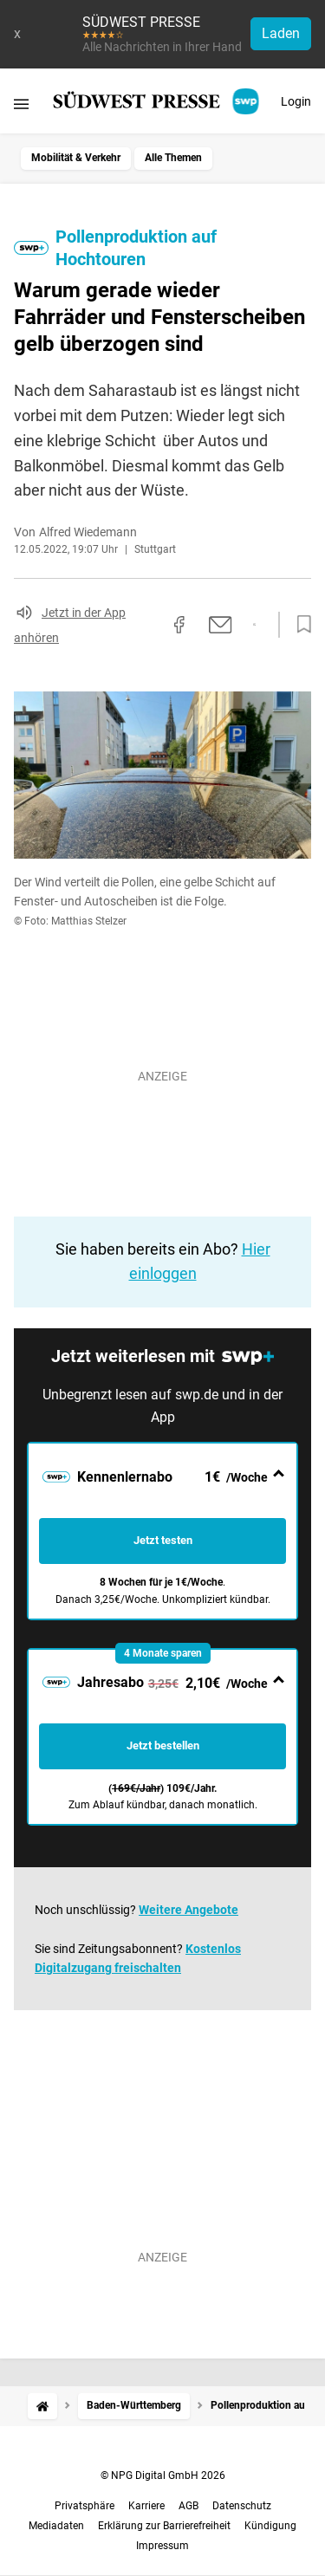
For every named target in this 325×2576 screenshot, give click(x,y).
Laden (281, 33)
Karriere (146, 2506)
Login (296, 101)
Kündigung (270, 2526)
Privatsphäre (84, 2506)
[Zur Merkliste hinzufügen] (299, 624)
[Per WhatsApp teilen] (254, 624)
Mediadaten (56, 2526)
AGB (188, 2506)
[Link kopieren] (148, 625)
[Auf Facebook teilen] (179, 624)
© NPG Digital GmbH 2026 (163, 2475)
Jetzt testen (162, 1540)
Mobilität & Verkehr (75, 158)
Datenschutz (241, 2506)
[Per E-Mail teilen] (220, 624)
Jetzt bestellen (163, 1745)
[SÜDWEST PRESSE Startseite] (157, 101)
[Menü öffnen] (21, 103)
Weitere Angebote (188, 1910)
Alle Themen (173, 158)
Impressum (162, 2546)
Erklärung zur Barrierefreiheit (164, 2526)
